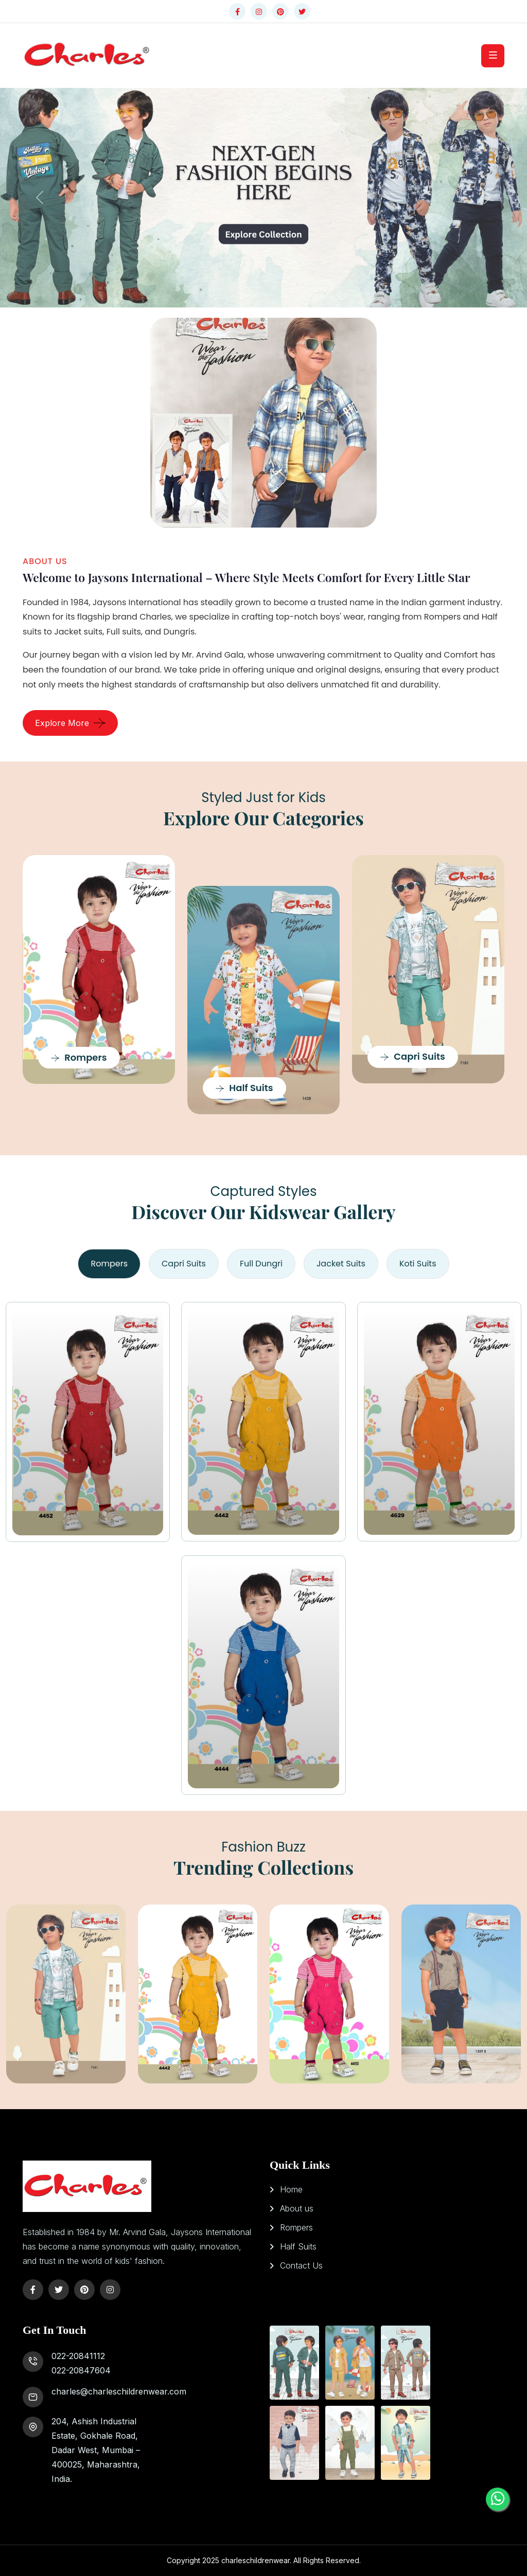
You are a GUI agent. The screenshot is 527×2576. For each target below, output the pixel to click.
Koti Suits (417, 1263)
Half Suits (244, 1087)
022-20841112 (78, 2356)
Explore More (62, 723)
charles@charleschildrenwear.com (118, 2391)
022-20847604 (81, 2370)
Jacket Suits (341, 1263)
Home (291, 2189)
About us (296, 2208)
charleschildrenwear (255, 2560)
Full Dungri (261, 1263)
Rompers (79, 1057)
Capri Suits (412, 1056)
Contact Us (301, 2265)
